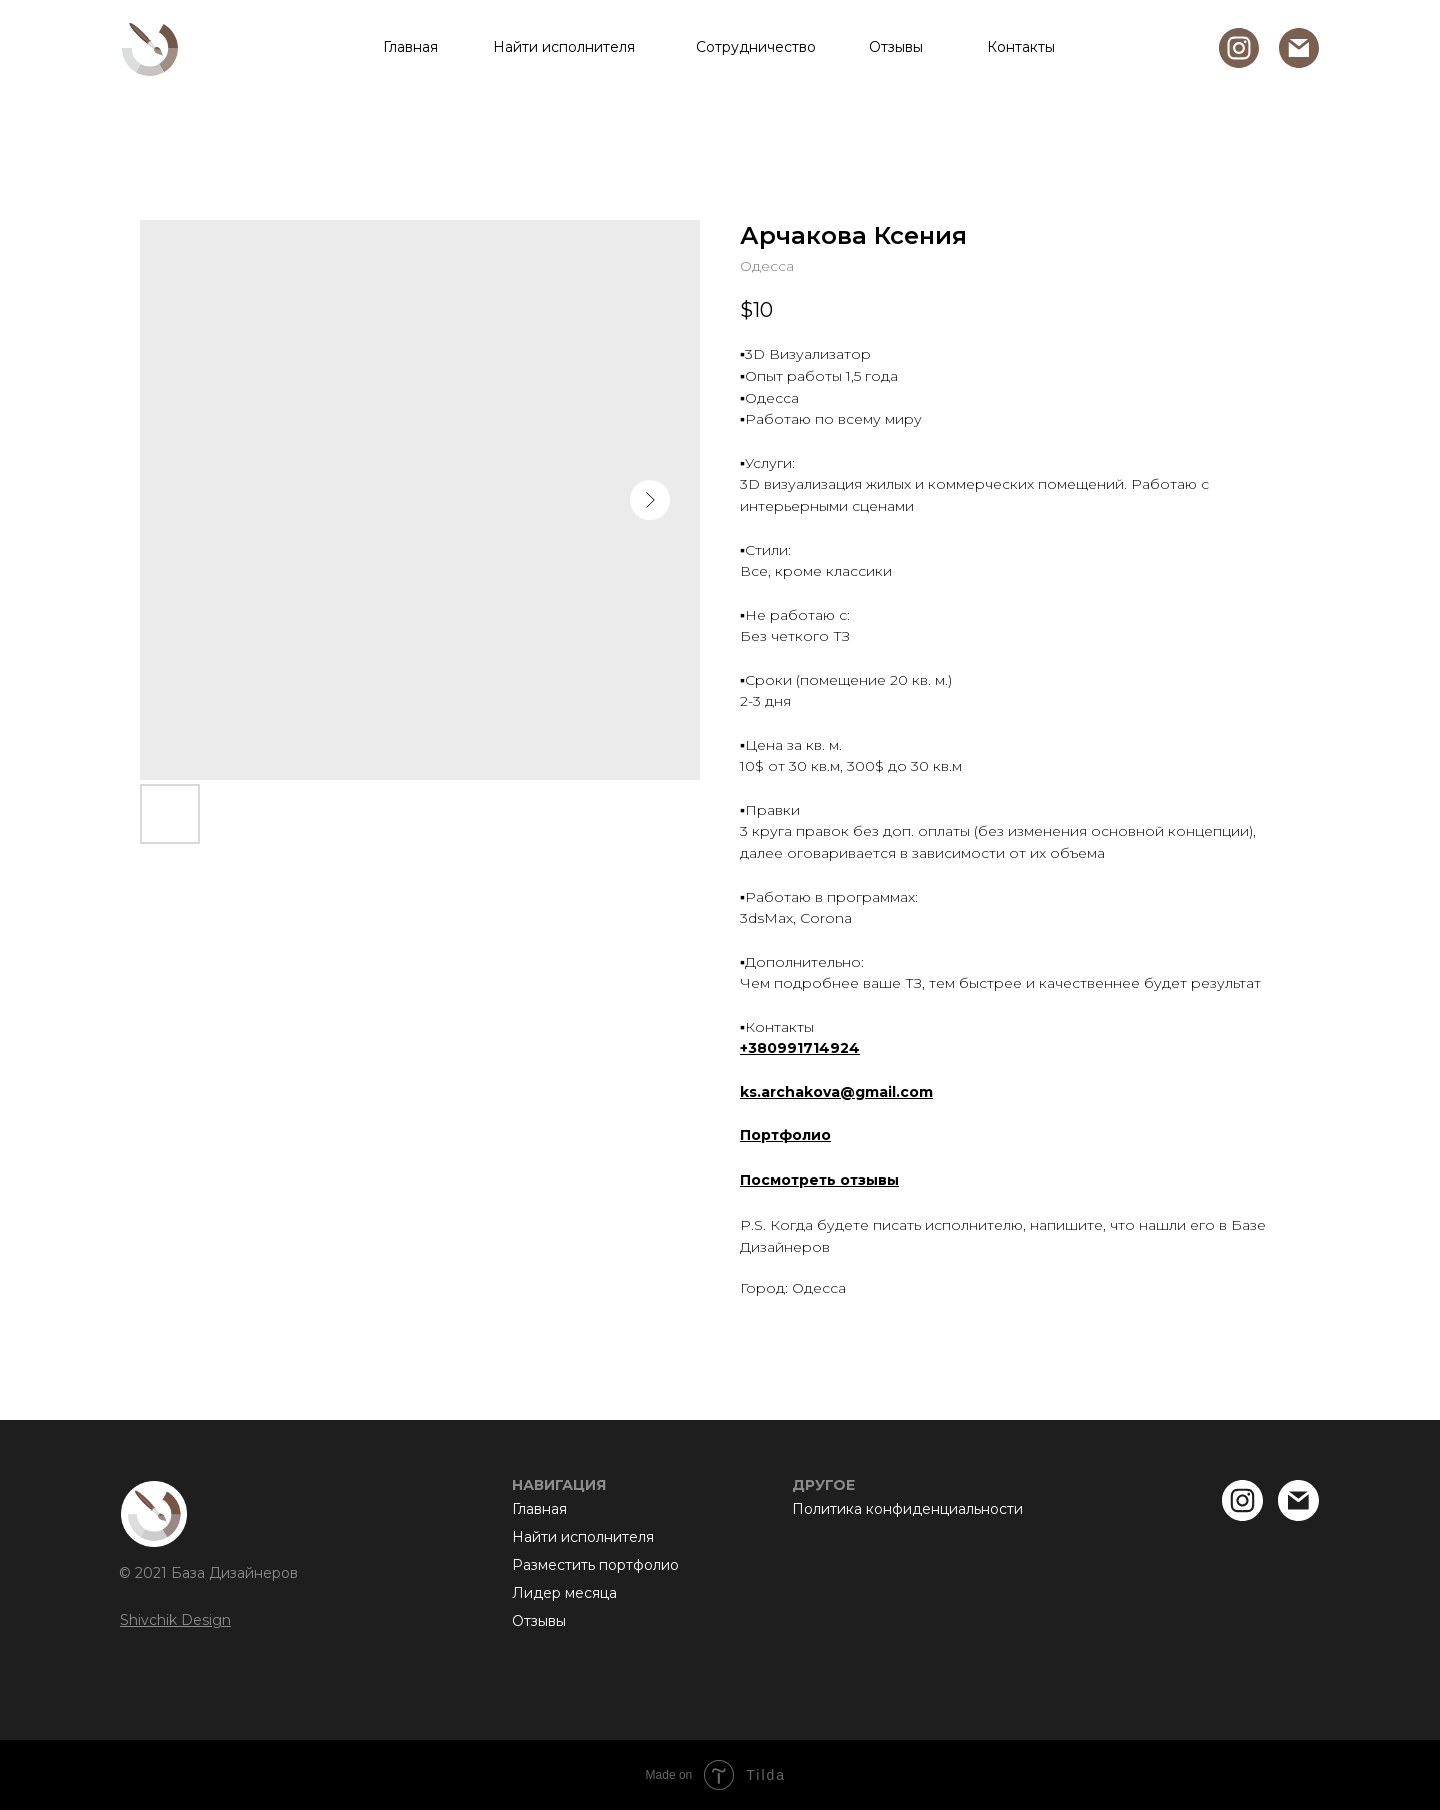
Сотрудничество (756, 47)
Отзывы (896, 47)
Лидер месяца (564, 1593)
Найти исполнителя (564, 47)
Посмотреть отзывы (819, 1180)
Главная (410, 47)
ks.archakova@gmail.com (836, 1092)
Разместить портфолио (595, 1565)
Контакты (1021, 47)
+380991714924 (800, 1048)
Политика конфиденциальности (907, 1509)
